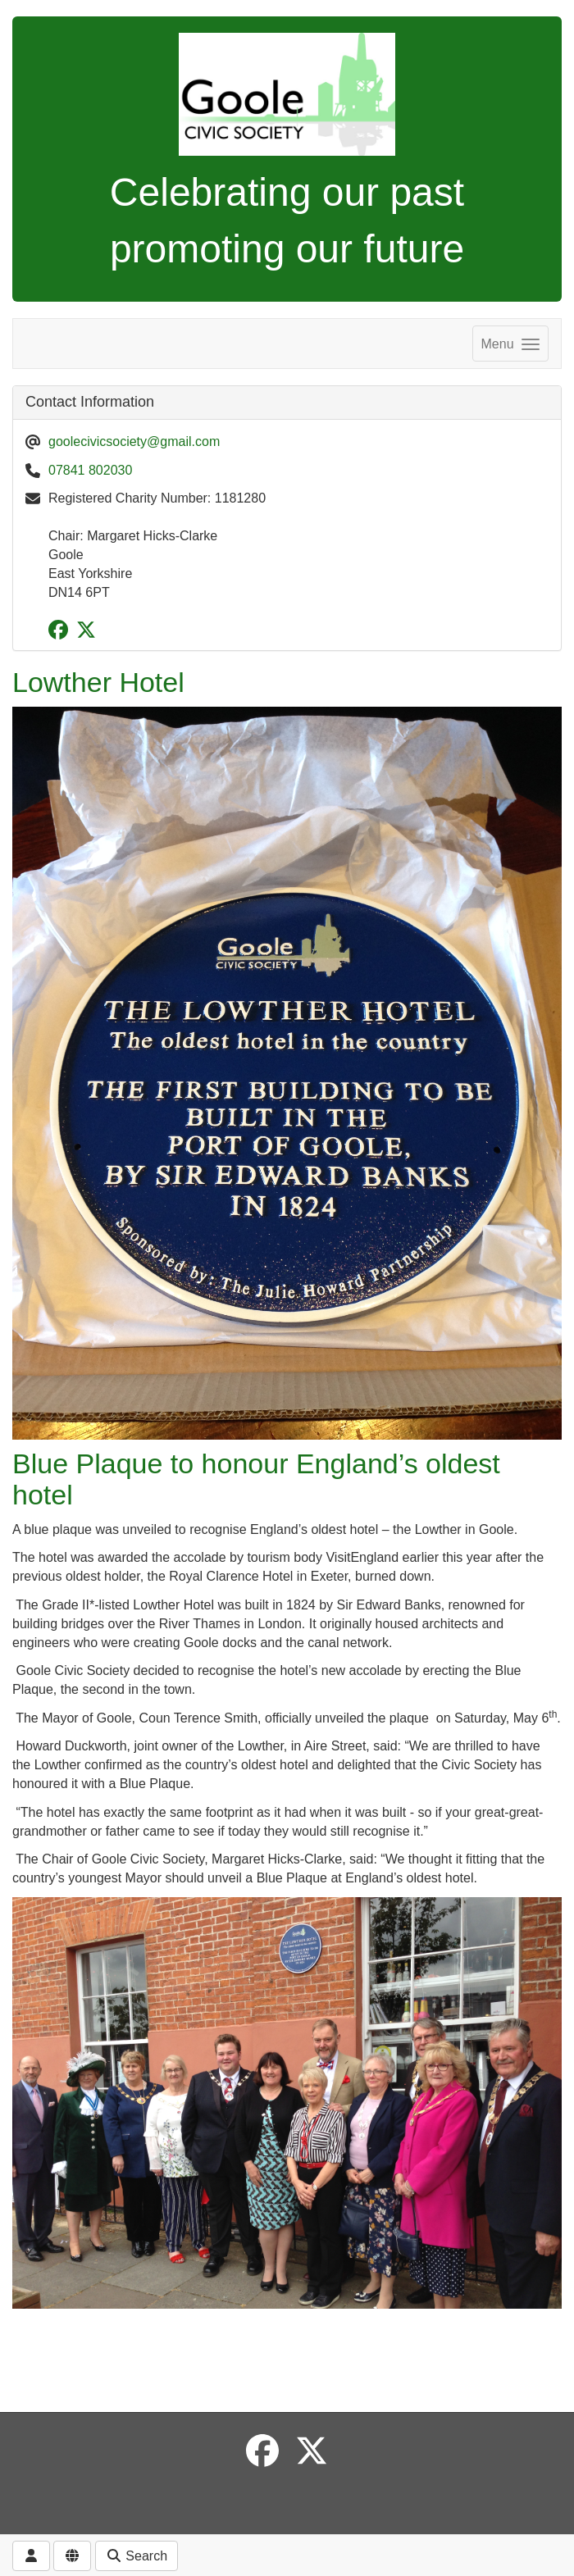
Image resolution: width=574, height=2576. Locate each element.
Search (136, 2556)
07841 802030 (90, 470)
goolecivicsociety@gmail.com (134, 441)
